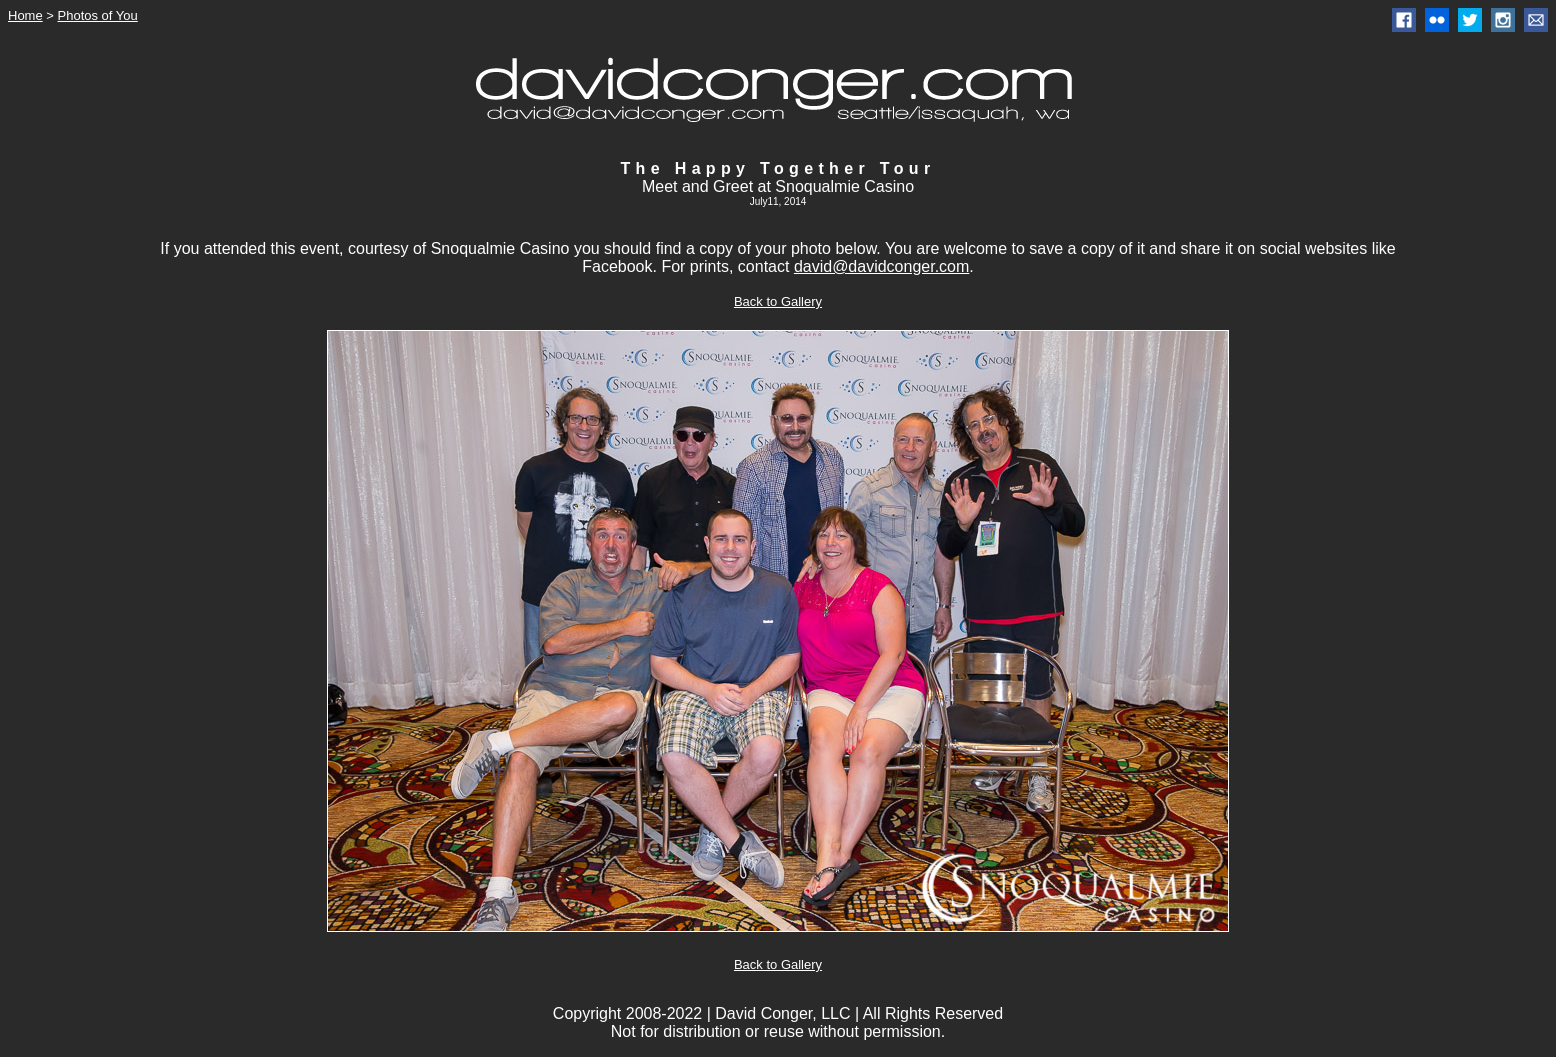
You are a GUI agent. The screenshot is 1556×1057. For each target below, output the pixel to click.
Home (25, 15)
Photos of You (98, 15)
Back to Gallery (778, 301)
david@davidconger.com (881, 266)
